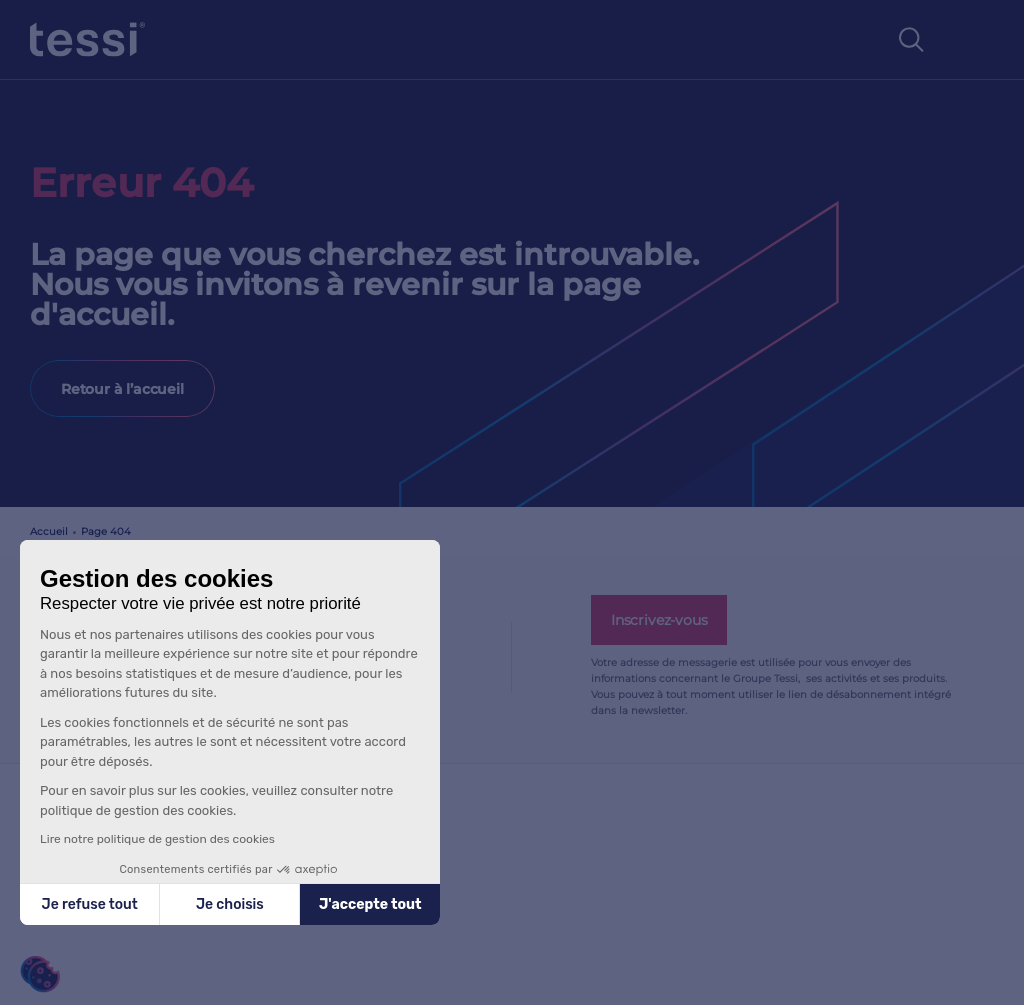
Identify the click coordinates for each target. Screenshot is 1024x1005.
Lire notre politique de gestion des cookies (157, 839)
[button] (40, 974)
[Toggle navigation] (973, 40)
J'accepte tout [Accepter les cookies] (370, 904)
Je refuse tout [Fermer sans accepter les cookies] (90, 904)
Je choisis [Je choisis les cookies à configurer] (230, 904)
